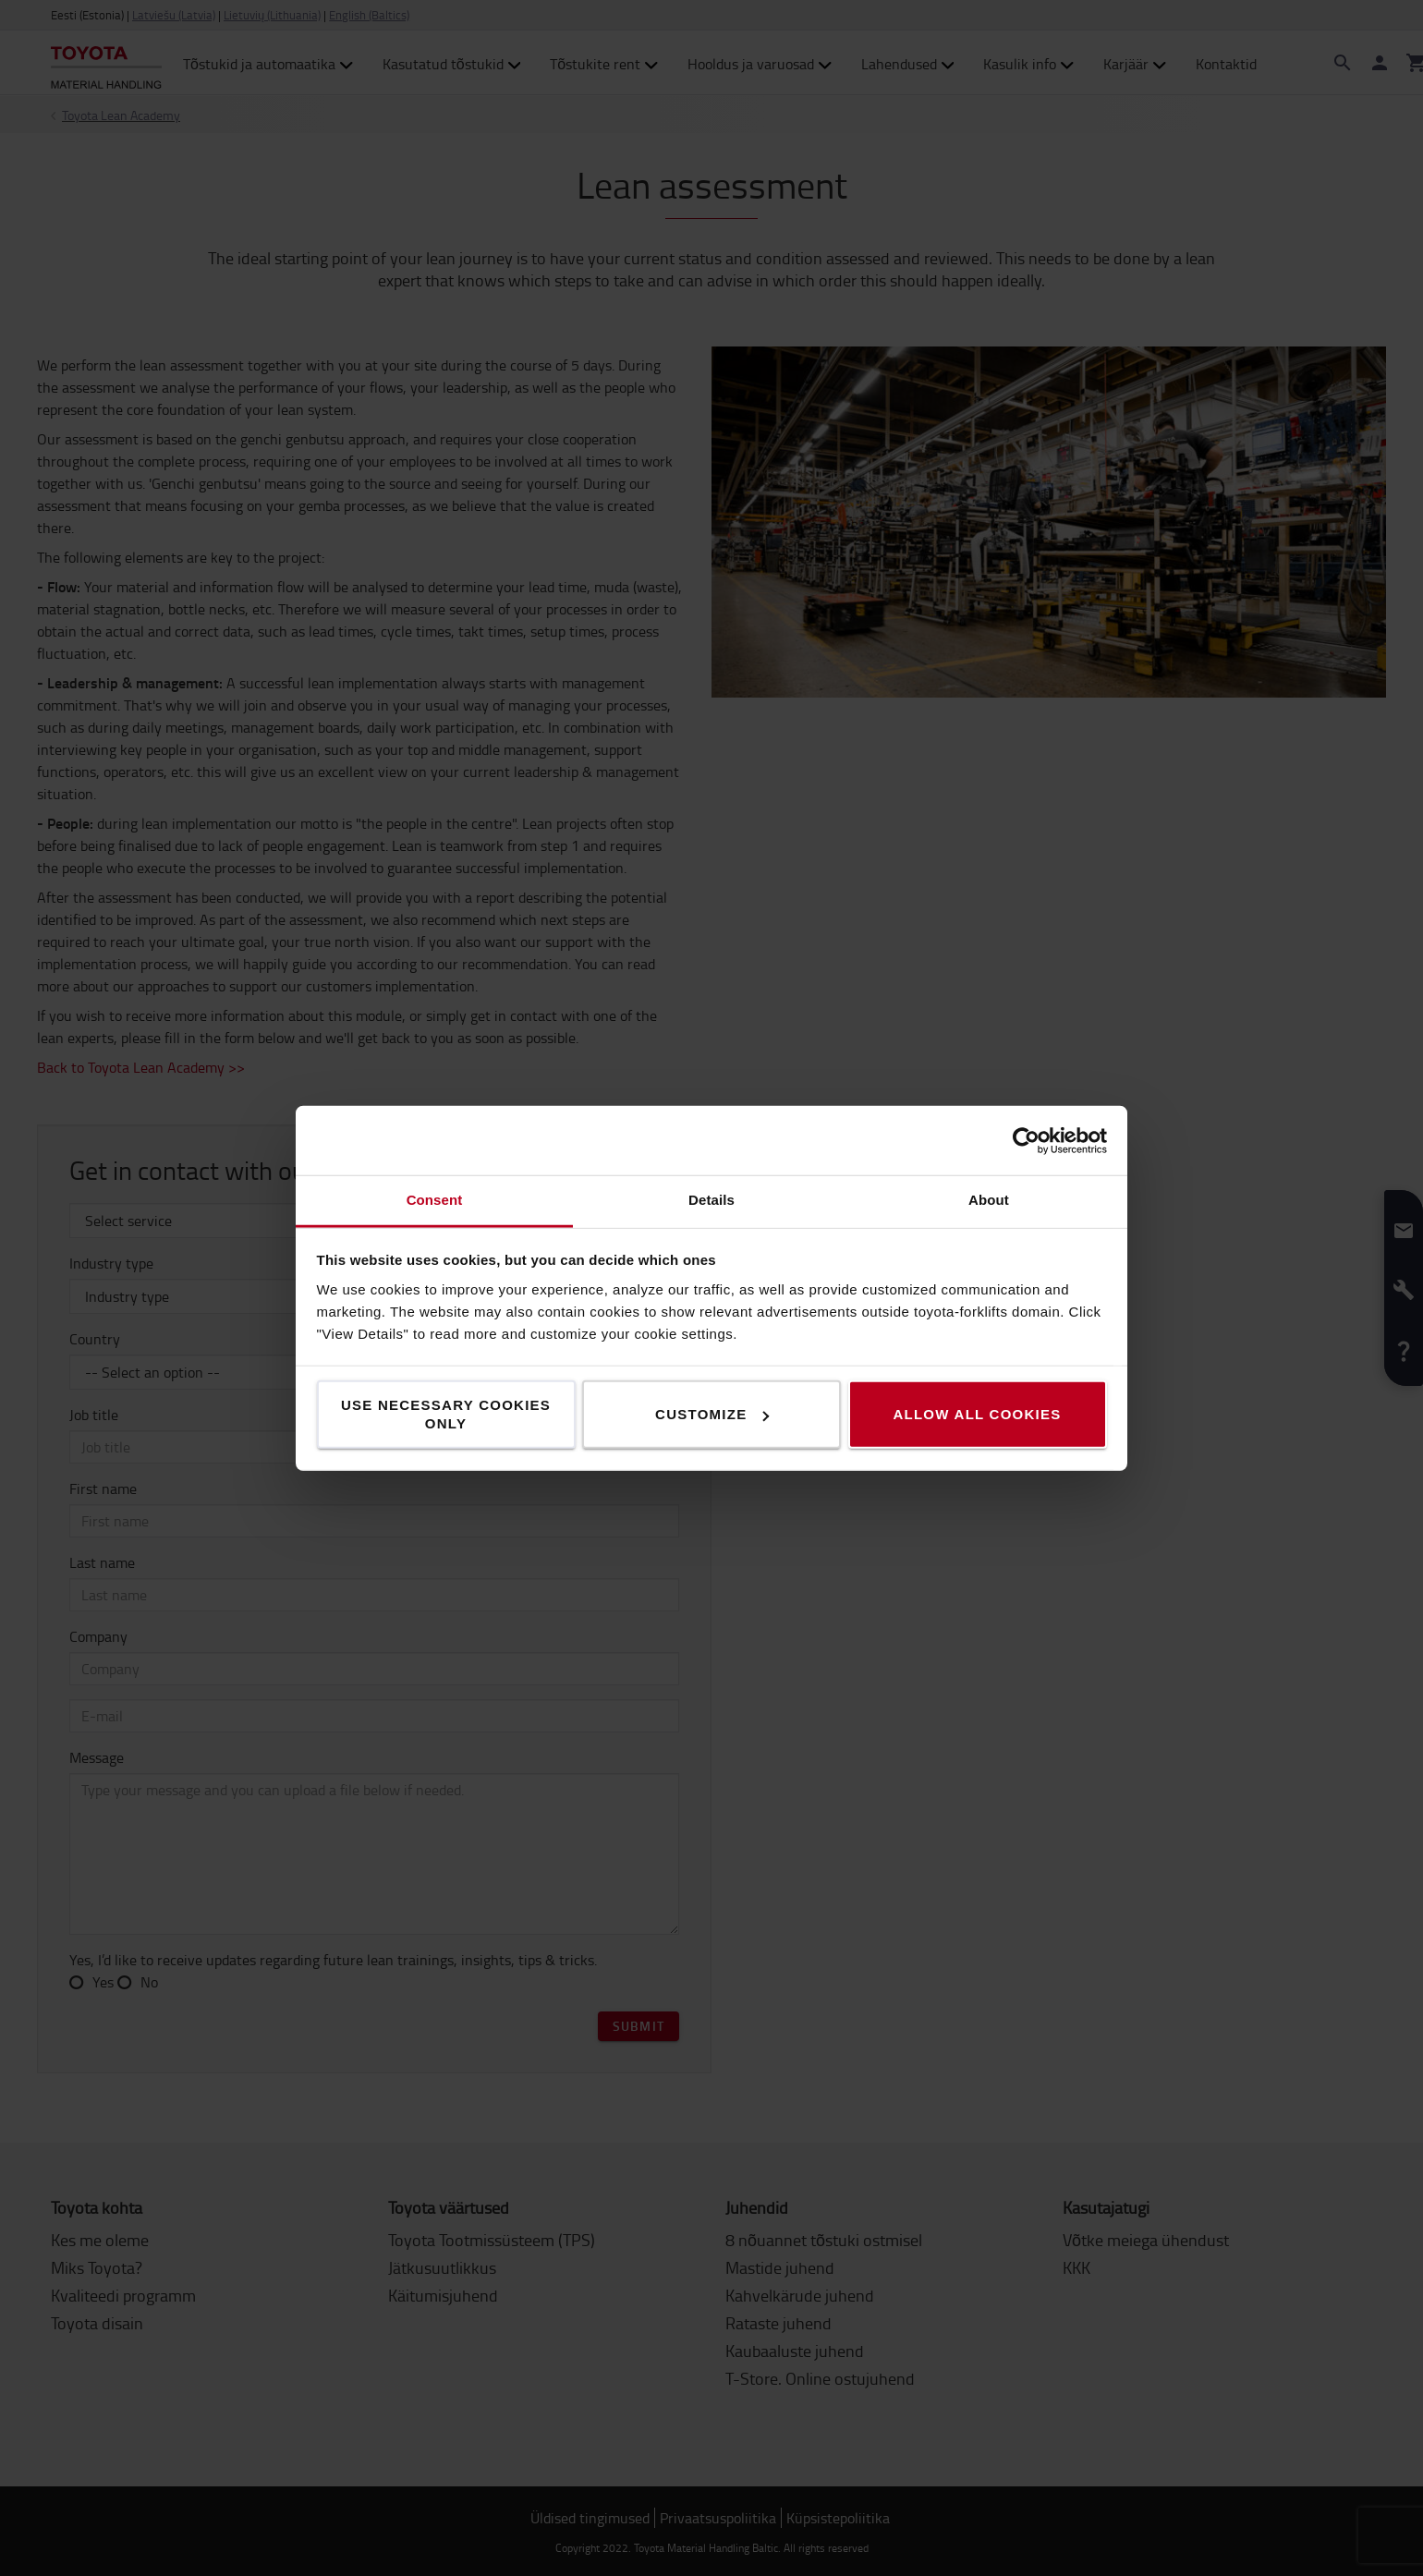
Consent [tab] (435, 1200)
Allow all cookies (977, 1414)
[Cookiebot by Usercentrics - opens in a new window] (1026, 1140)
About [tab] (988, 1200)
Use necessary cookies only (446, 1414)
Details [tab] (711, 1200)
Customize (712, 1414)
